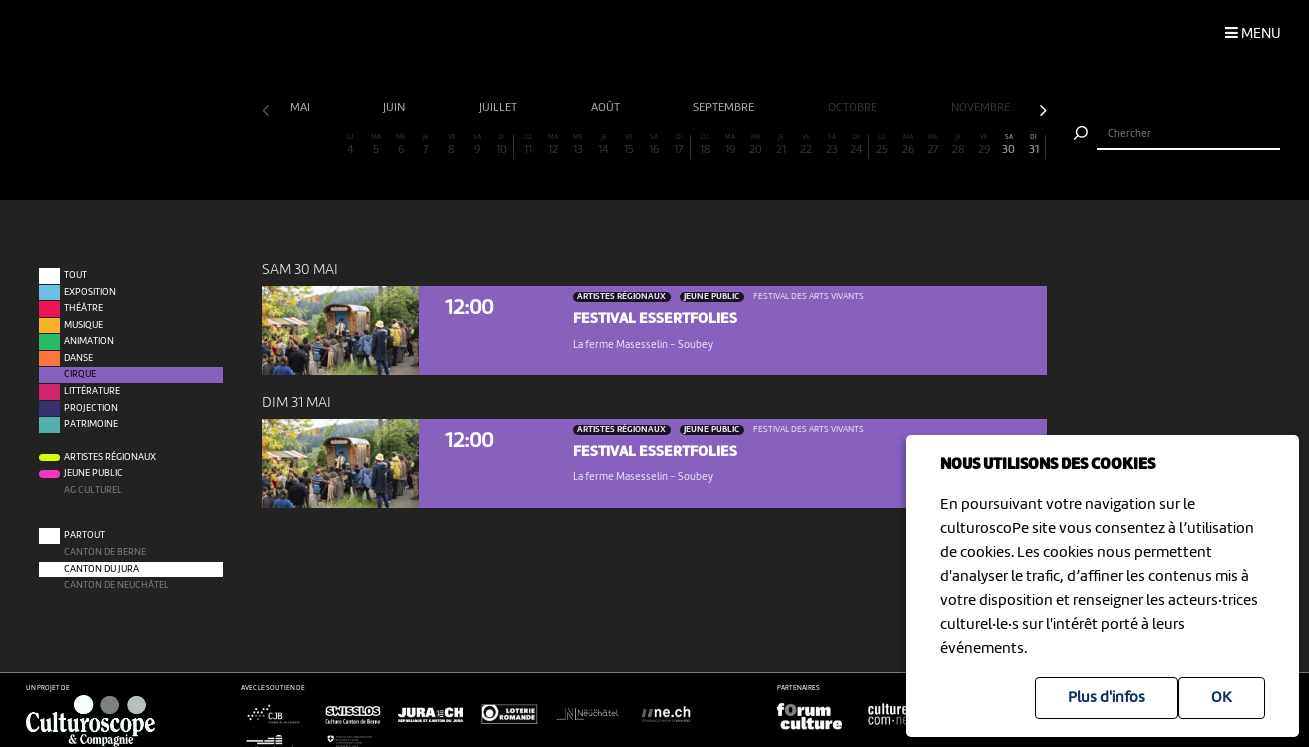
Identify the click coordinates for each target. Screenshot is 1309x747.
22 (807, 145)
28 (959, 145)
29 (984, 145)
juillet (499, 108)
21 (781, 145)
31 (1034, 145)
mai (301, 108)
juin (395, 108)
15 (629, 145)
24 (856, 145)
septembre (725, 108)
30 (1009, 145)
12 (553, 145)
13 (579, 145)
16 (655, 145)
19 (731, 145)
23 (832, 145)
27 (933, 145)
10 (502, 145)
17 (679, 145)
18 (705, 145)
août (607, 108)
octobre (854, 108)
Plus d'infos (1106, 698)
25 (883, 145)
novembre (982, 108)
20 (756, 145)
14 (604, 145)
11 (528, 145)
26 (908, 145)
